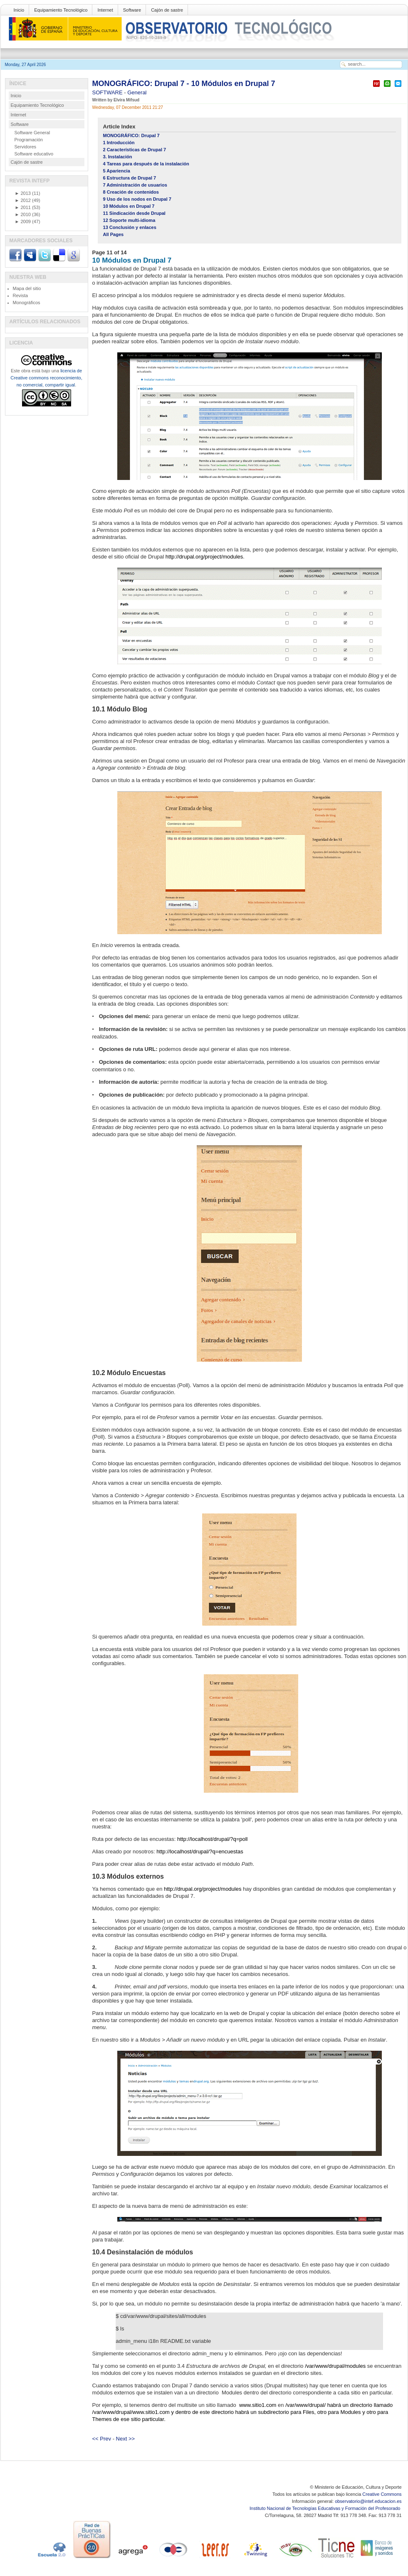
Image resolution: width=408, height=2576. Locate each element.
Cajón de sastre (167, 9)
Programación (29, 139)
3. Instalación (117, 156)
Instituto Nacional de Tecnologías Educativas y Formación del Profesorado (325, 2508)
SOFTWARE (108, 92)
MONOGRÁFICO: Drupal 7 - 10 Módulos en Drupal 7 (183, 83)
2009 (23, 221)
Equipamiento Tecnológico (60, 9)
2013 (23, 193)
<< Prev (101, 2439)
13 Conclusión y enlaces (129, 227)
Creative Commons (381, 2494)
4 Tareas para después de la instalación (146, 163)
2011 (23, 207)
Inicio (19, 9)
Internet (105, 9)
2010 (23, 214)
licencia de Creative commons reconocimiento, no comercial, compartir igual (46, 377)
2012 (23, 200)
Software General (32, 132)
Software (132, 9)
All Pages (113, 234)
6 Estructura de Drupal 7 (129, 177)
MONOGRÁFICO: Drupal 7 (131, 135)
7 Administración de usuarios (135, 184)
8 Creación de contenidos (131, 191)
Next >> (125, 2439)
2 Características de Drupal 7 (134, 149)
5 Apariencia (116, 170)
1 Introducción (119, 142)
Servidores (26, 146)
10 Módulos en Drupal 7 (129, 206)
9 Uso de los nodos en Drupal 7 (137, 199)
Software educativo (34, 153)
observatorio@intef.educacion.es (368, 2501)
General (136, 92)
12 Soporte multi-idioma (129, 220)
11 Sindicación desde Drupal (134, 213)
